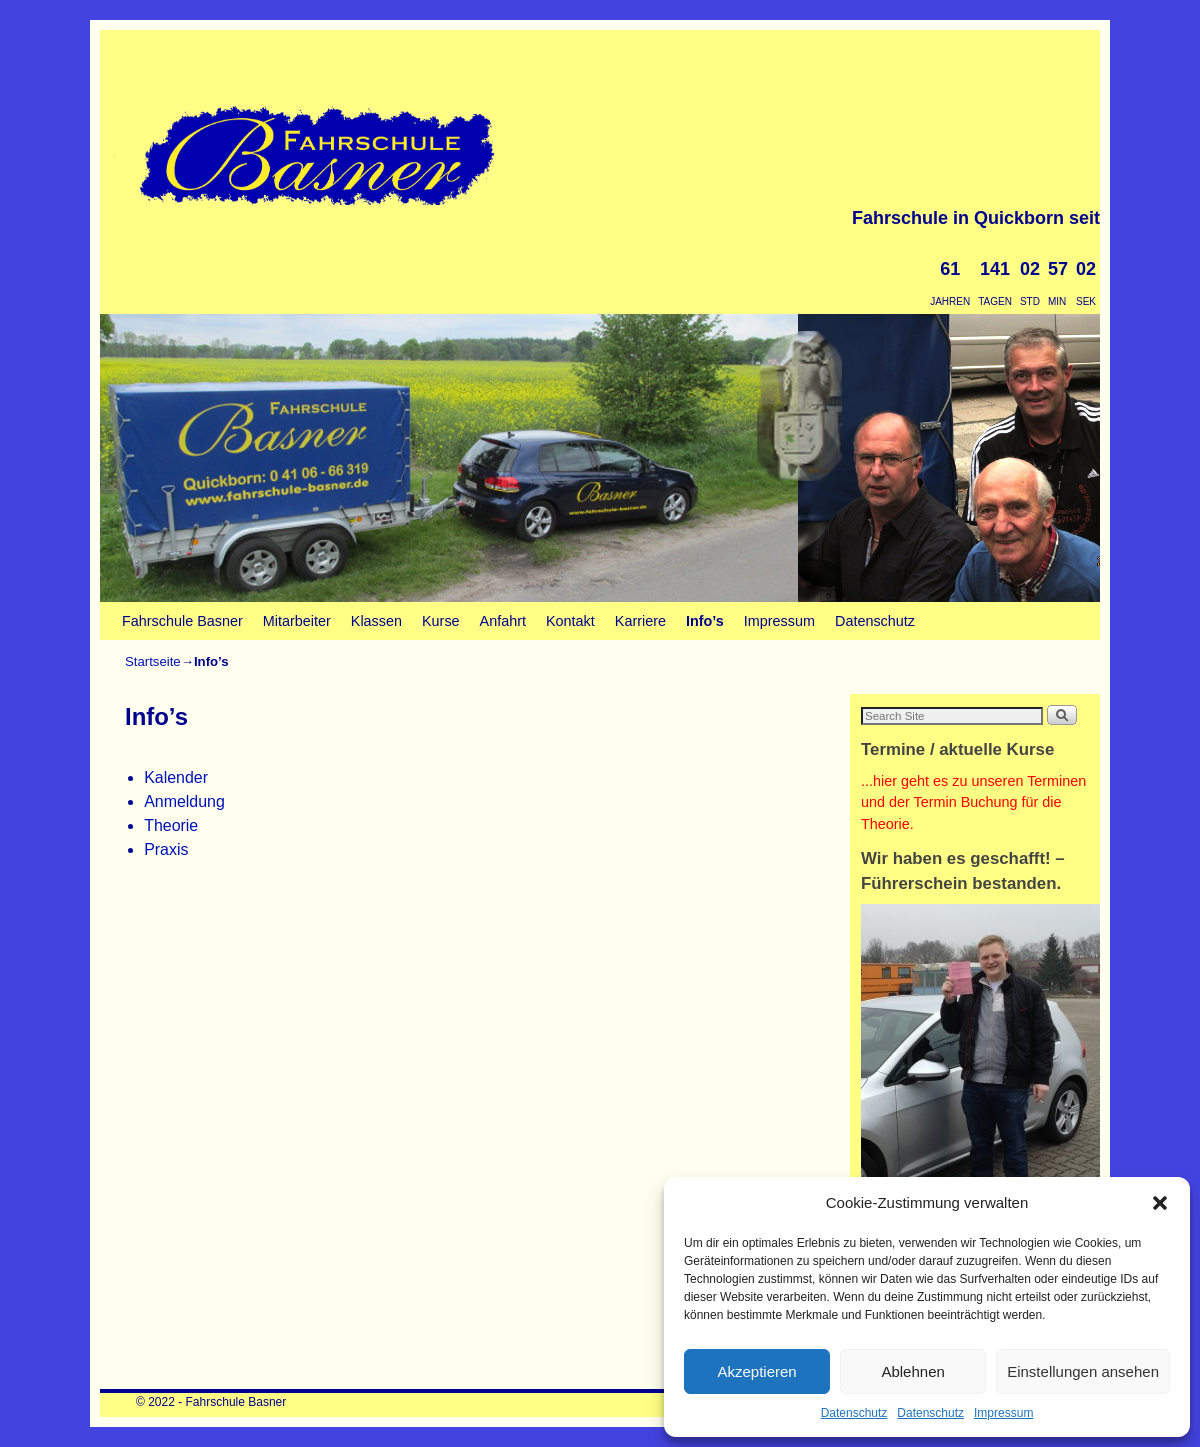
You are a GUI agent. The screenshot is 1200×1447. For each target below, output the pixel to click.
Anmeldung (184, 801)
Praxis (166, 849)
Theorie (171, 825)
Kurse (441, 621)
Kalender (176, 777)
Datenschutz (854, 1413)
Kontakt (570, 621)
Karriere (640, 621)
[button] (1160, 1203)
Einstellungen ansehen (1083, 1371)
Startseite (153, 661)
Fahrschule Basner (333, 67)
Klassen (376, 621)
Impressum (1003, 1413)
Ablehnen (912, 1371)
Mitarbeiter (297, 621)
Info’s (705, 621)
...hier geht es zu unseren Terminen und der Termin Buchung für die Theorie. (973, 802)
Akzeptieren (756, 1371)
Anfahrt (503, 621)
